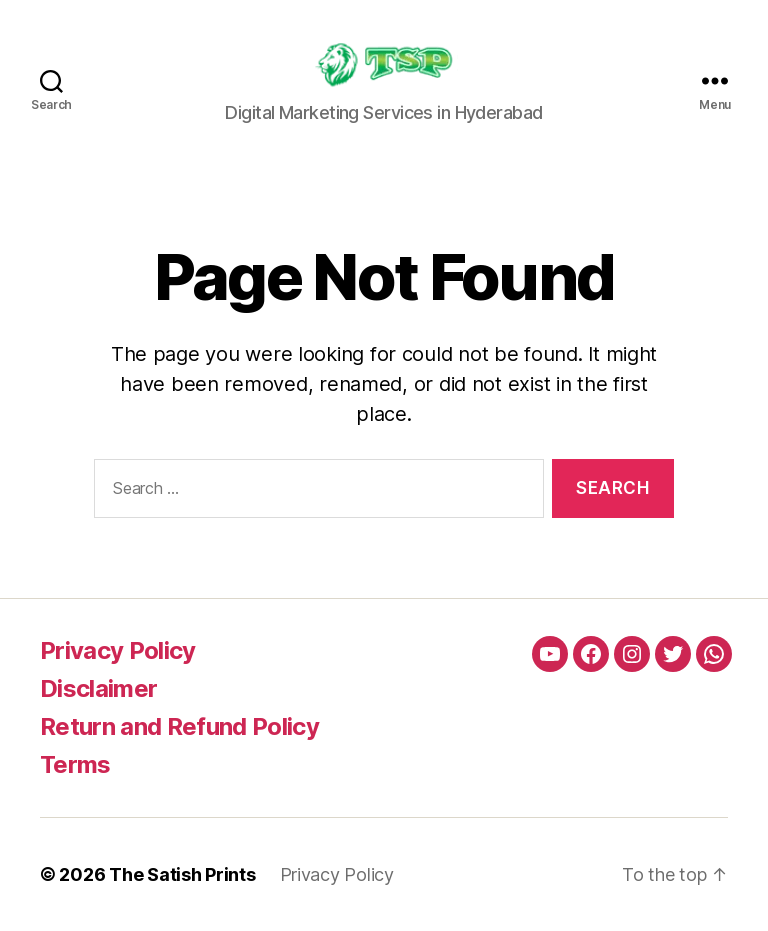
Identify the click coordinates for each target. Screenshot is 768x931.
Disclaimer (98, 688)
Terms (75, 764)
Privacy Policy (118, 650)
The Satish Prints (182, 874)
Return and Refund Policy (179, 726)
